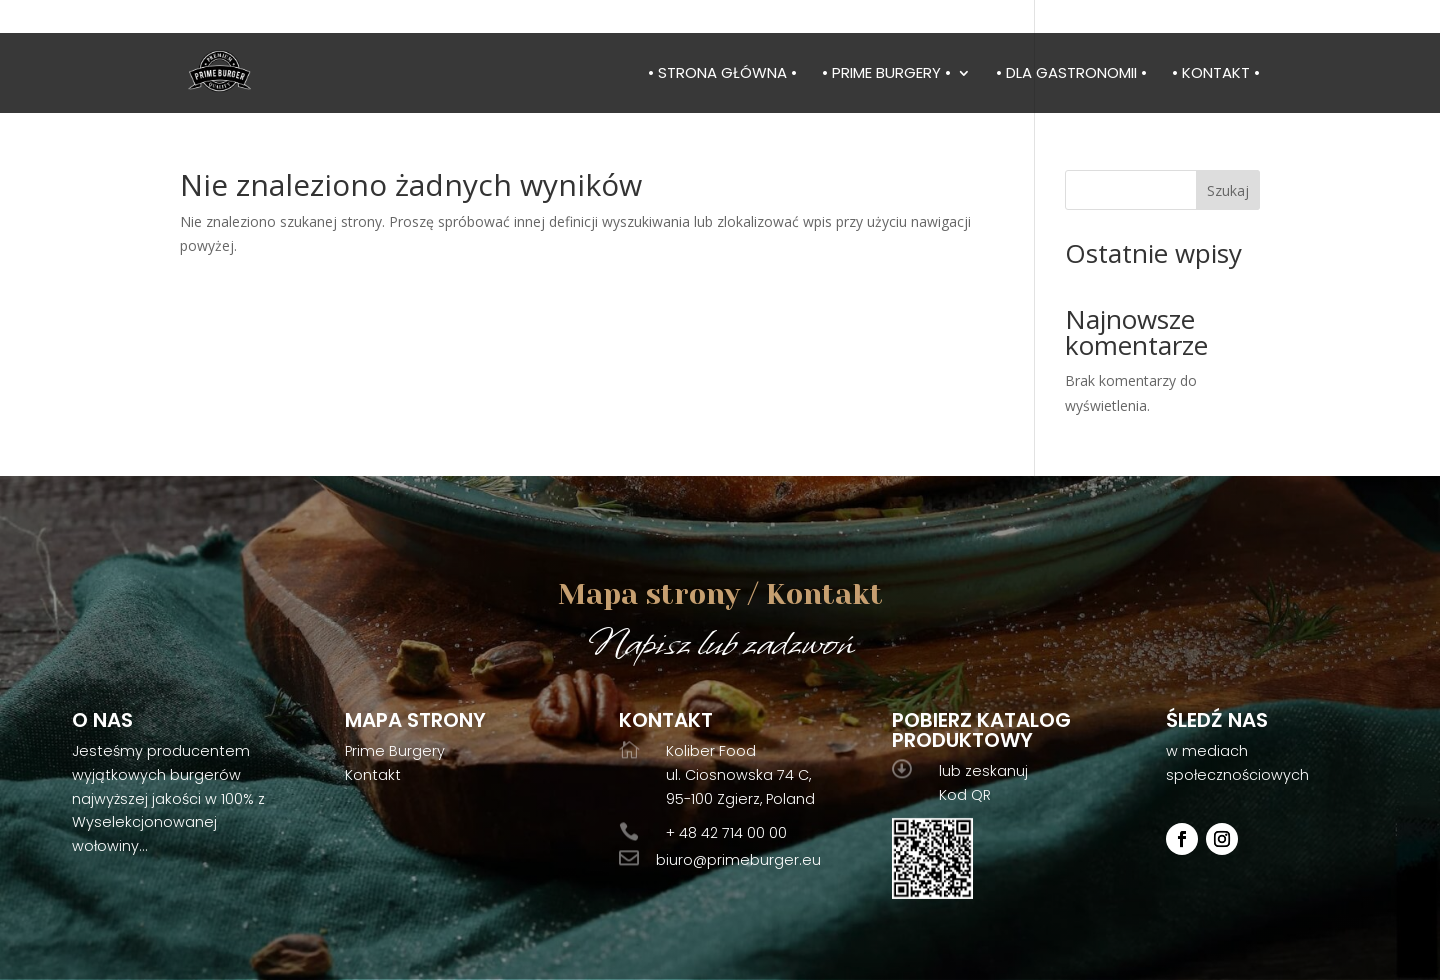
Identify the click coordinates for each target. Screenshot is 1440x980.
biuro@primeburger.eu (738, 860)
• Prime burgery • (886, 74)
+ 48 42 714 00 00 (726, 833)
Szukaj (1228, 190)
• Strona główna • (722, 74)
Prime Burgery (395, 751)
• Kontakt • (1216, 74)
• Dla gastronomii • (1071, 74)
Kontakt (373, 775)
